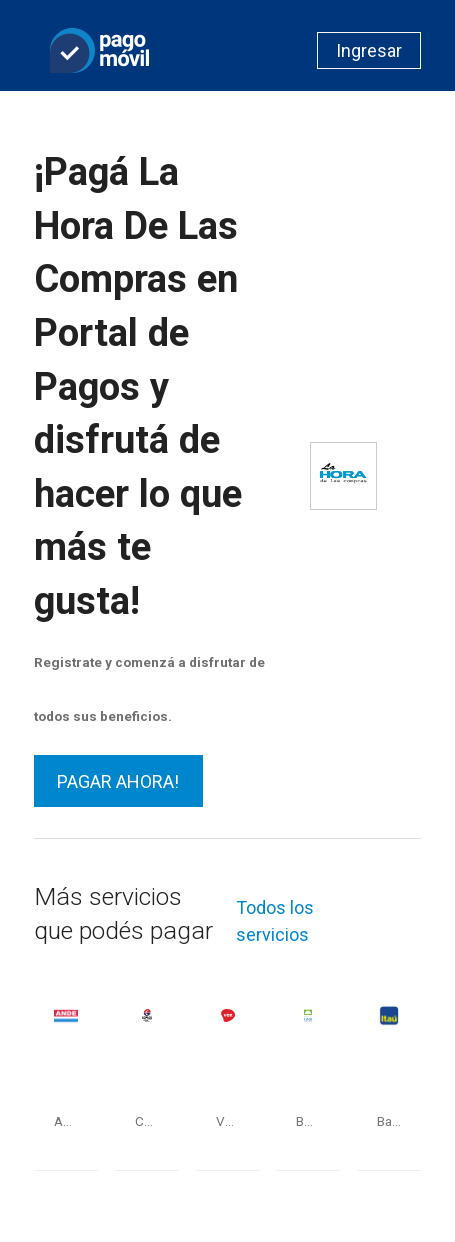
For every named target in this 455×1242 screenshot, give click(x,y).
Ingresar (369, 50)
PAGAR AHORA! (118, 781)
